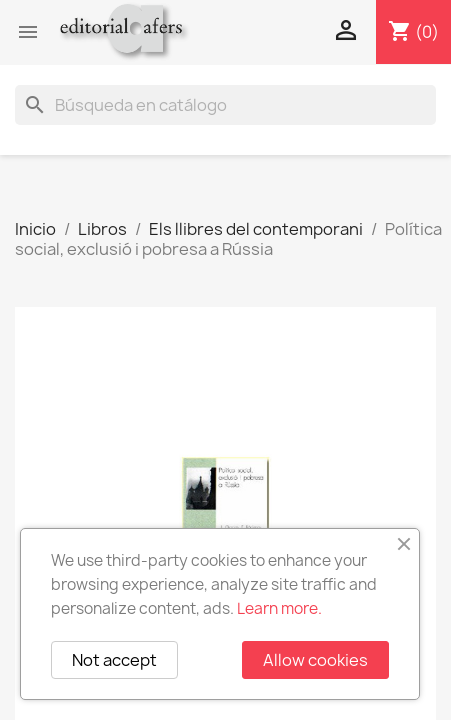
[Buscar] (225, 105)
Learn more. (279, 608)
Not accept (114, 660)
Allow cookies (315, 660)
